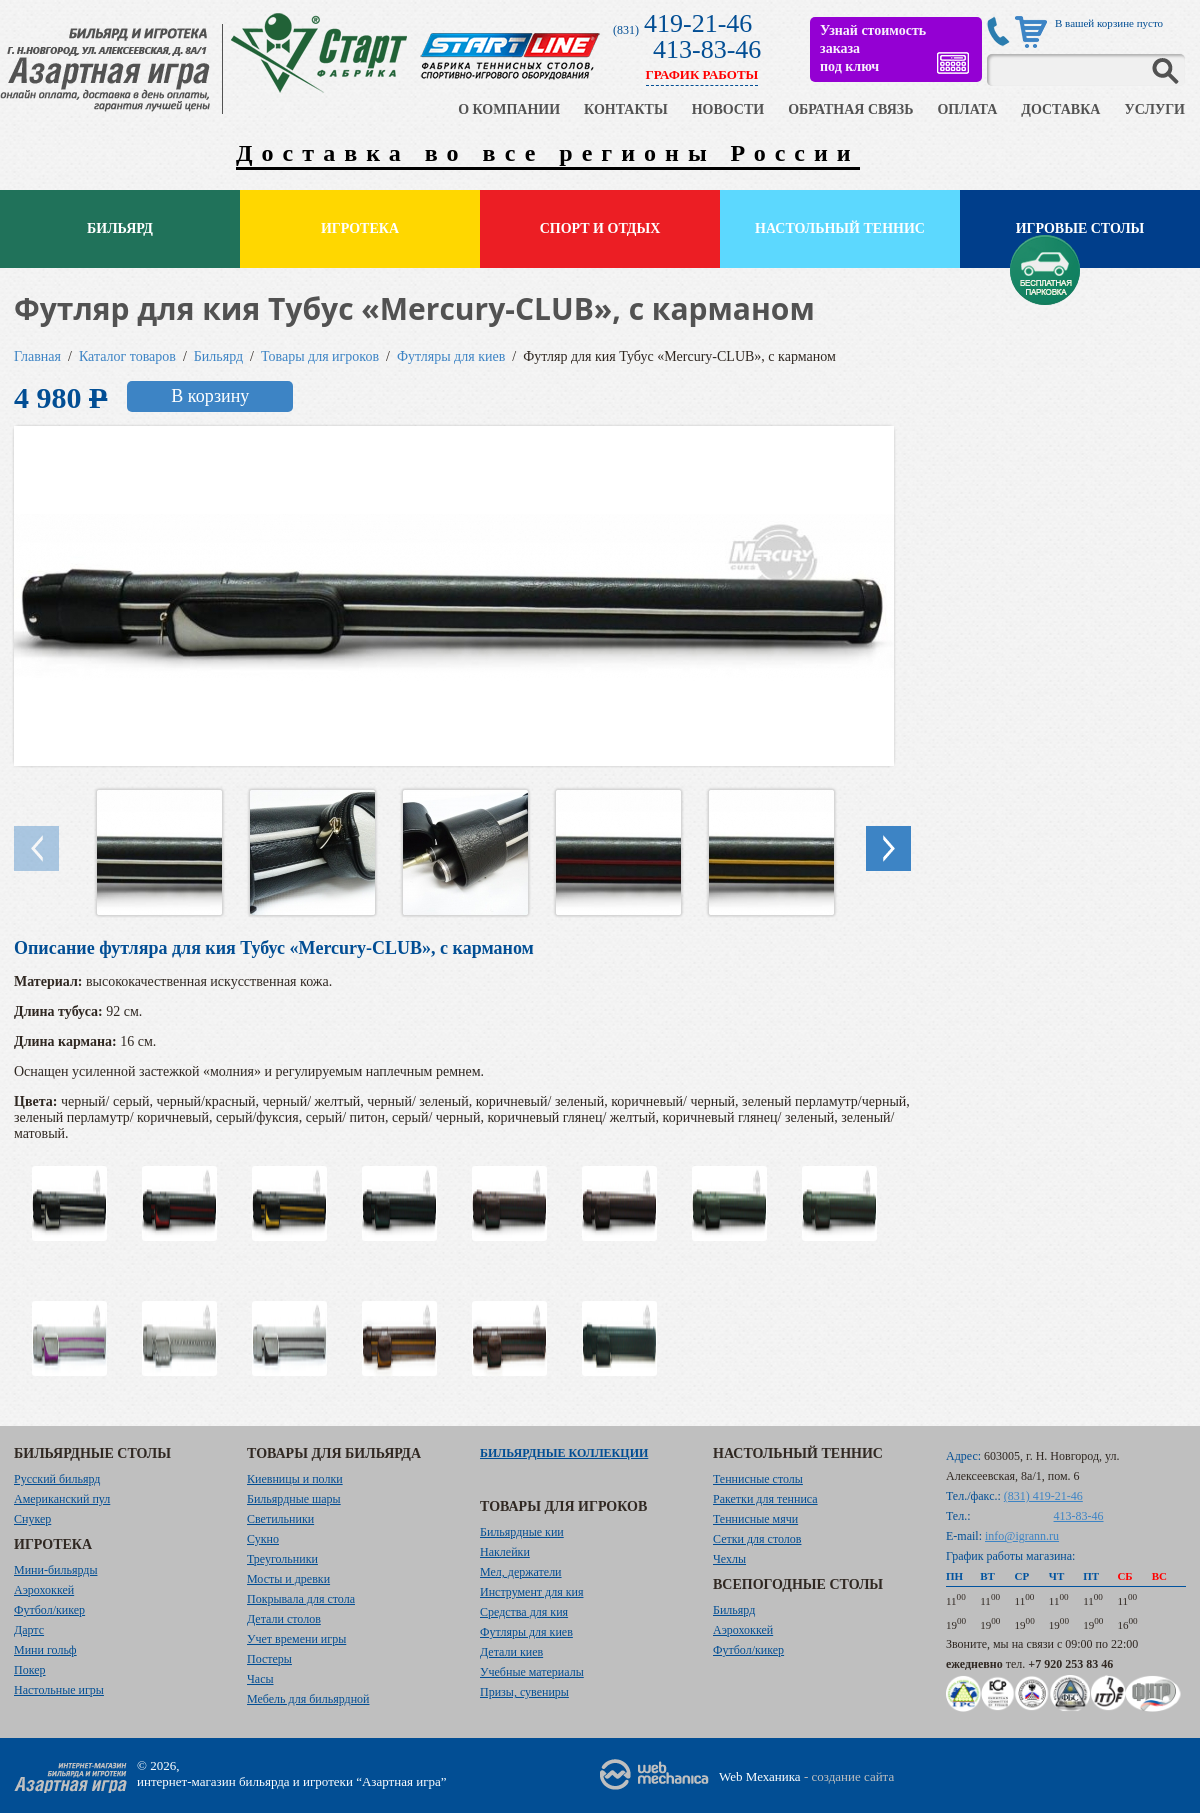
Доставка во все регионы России (548, 153)
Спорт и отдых (600, 228)
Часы (260, 1679)
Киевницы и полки (295, 1479)
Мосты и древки (288, 1579)
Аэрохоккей (44, 1590)
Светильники (280, 1519)
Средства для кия (524, 1612)
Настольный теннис (840, 228)
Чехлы (729, 1559)
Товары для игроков (320, 356)
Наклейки (505, 1552)
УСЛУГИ (1154, 109)
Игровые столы (1080, 228)
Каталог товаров (127, 356)
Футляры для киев (451, 356)
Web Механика (760, 1776)
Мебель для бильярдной (308, 1699)
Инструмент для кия (531, 1592)
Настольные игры (59, 1690)
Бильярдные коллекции (564, 1453)
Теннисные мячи (755, 1519)
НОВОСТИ (728, 109)
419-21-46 (698, 23)
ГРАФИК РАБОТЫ (702, 74)
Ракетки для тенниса (765, 1499)
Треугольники (282, 1559)
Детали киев (511, 1652)
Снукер (32, 1519)
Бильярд (120, 228)
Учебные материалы (532, 1672)
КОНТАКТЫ (626, 109)
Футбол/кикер (49, 1610)
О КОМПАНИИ (509, 109)
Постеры (269, 1659)
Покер (30, 1670)
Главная (37, 356)
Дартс (29, 1630)
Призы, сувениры (524, 1692)
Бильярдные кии (522, 1532)
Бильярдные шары (294, 1499)
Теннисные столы (758, 1479)
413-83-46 (707, 49)
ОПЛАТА (967, 109)
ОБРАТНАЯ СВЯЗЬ (850, 109)
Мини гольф (45, 1650)
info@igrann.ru (1022, 1536)
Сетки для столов (757, 1539)
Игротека (360, 228)
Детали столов (284, 1619)
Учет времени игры (296, 1639)
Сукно (263, 1539)
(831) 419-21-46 (1043, 1496)
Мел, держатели (521, 1572)
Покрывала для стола (301, 1599)
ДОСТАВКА (1060, 109)
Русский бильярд (57, 1479)
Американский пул (62, 1499)
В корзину (210, 396)
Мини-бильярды (55, 1570)
